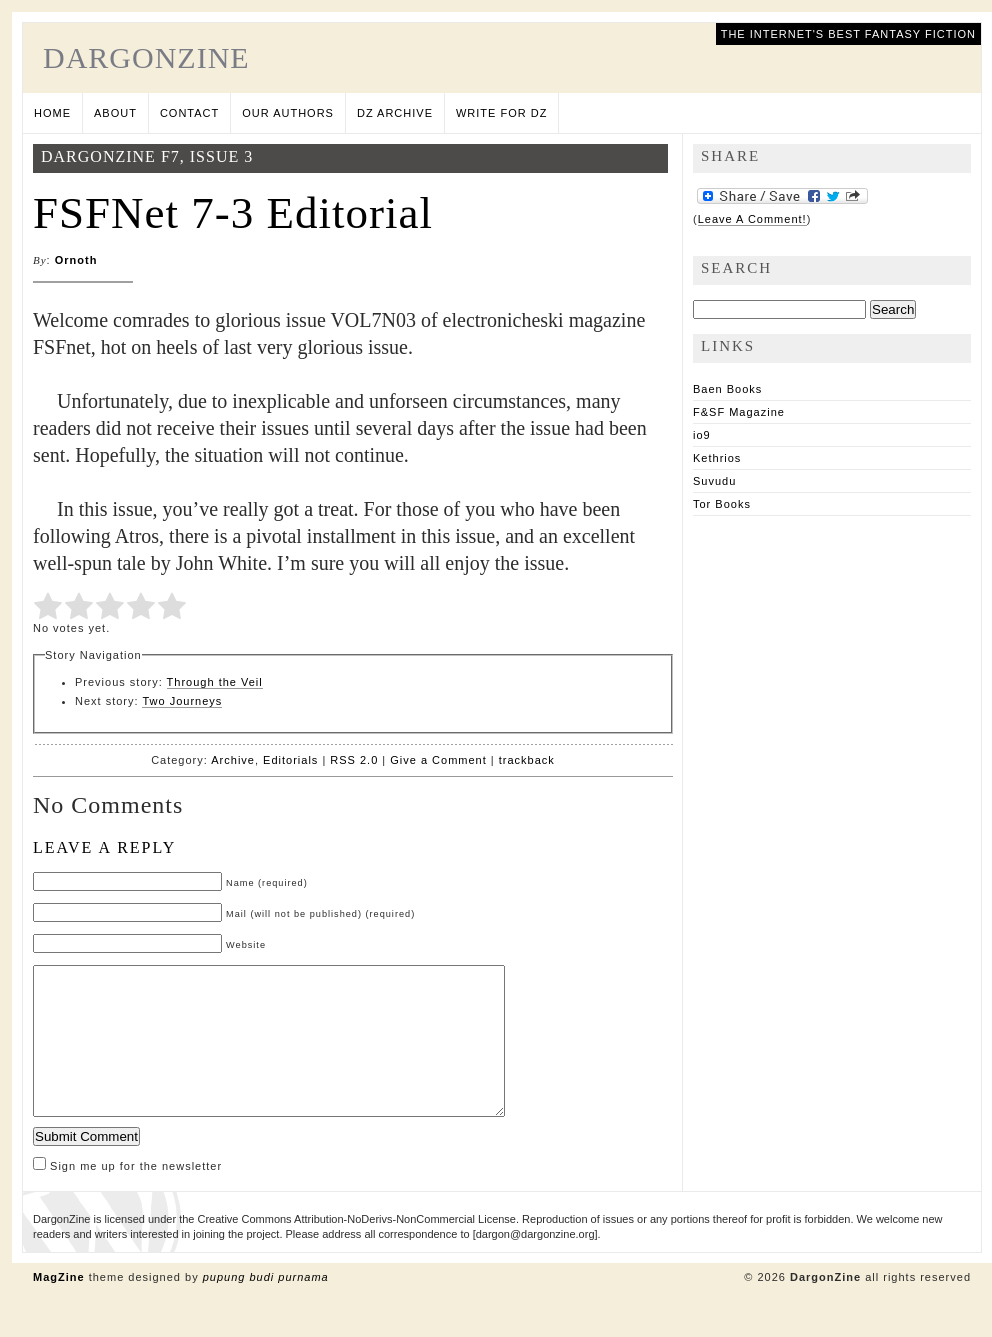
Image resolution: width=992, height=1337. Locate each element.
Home (52, 113)
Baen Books (727, 389)
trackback (527, 760)
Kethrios (717, 458)
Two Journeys (182, 701)
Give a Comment (438, 760)
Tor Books (722, 504)
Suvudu (714, 481)
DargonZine (146, 57)
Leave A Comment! (752, 219)
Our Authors (288, 113)
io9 (702, 435)
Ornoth (76, 260)
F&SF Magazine (739, 412)
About (115, 113)
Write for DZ (501, 113)
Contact (189, 113)
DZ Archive (395, 113)
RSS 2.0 (354, 760)
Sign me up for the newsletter (127, 1196)
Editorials (290, 760)
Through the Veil (215, 682)
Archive (233, 760)
